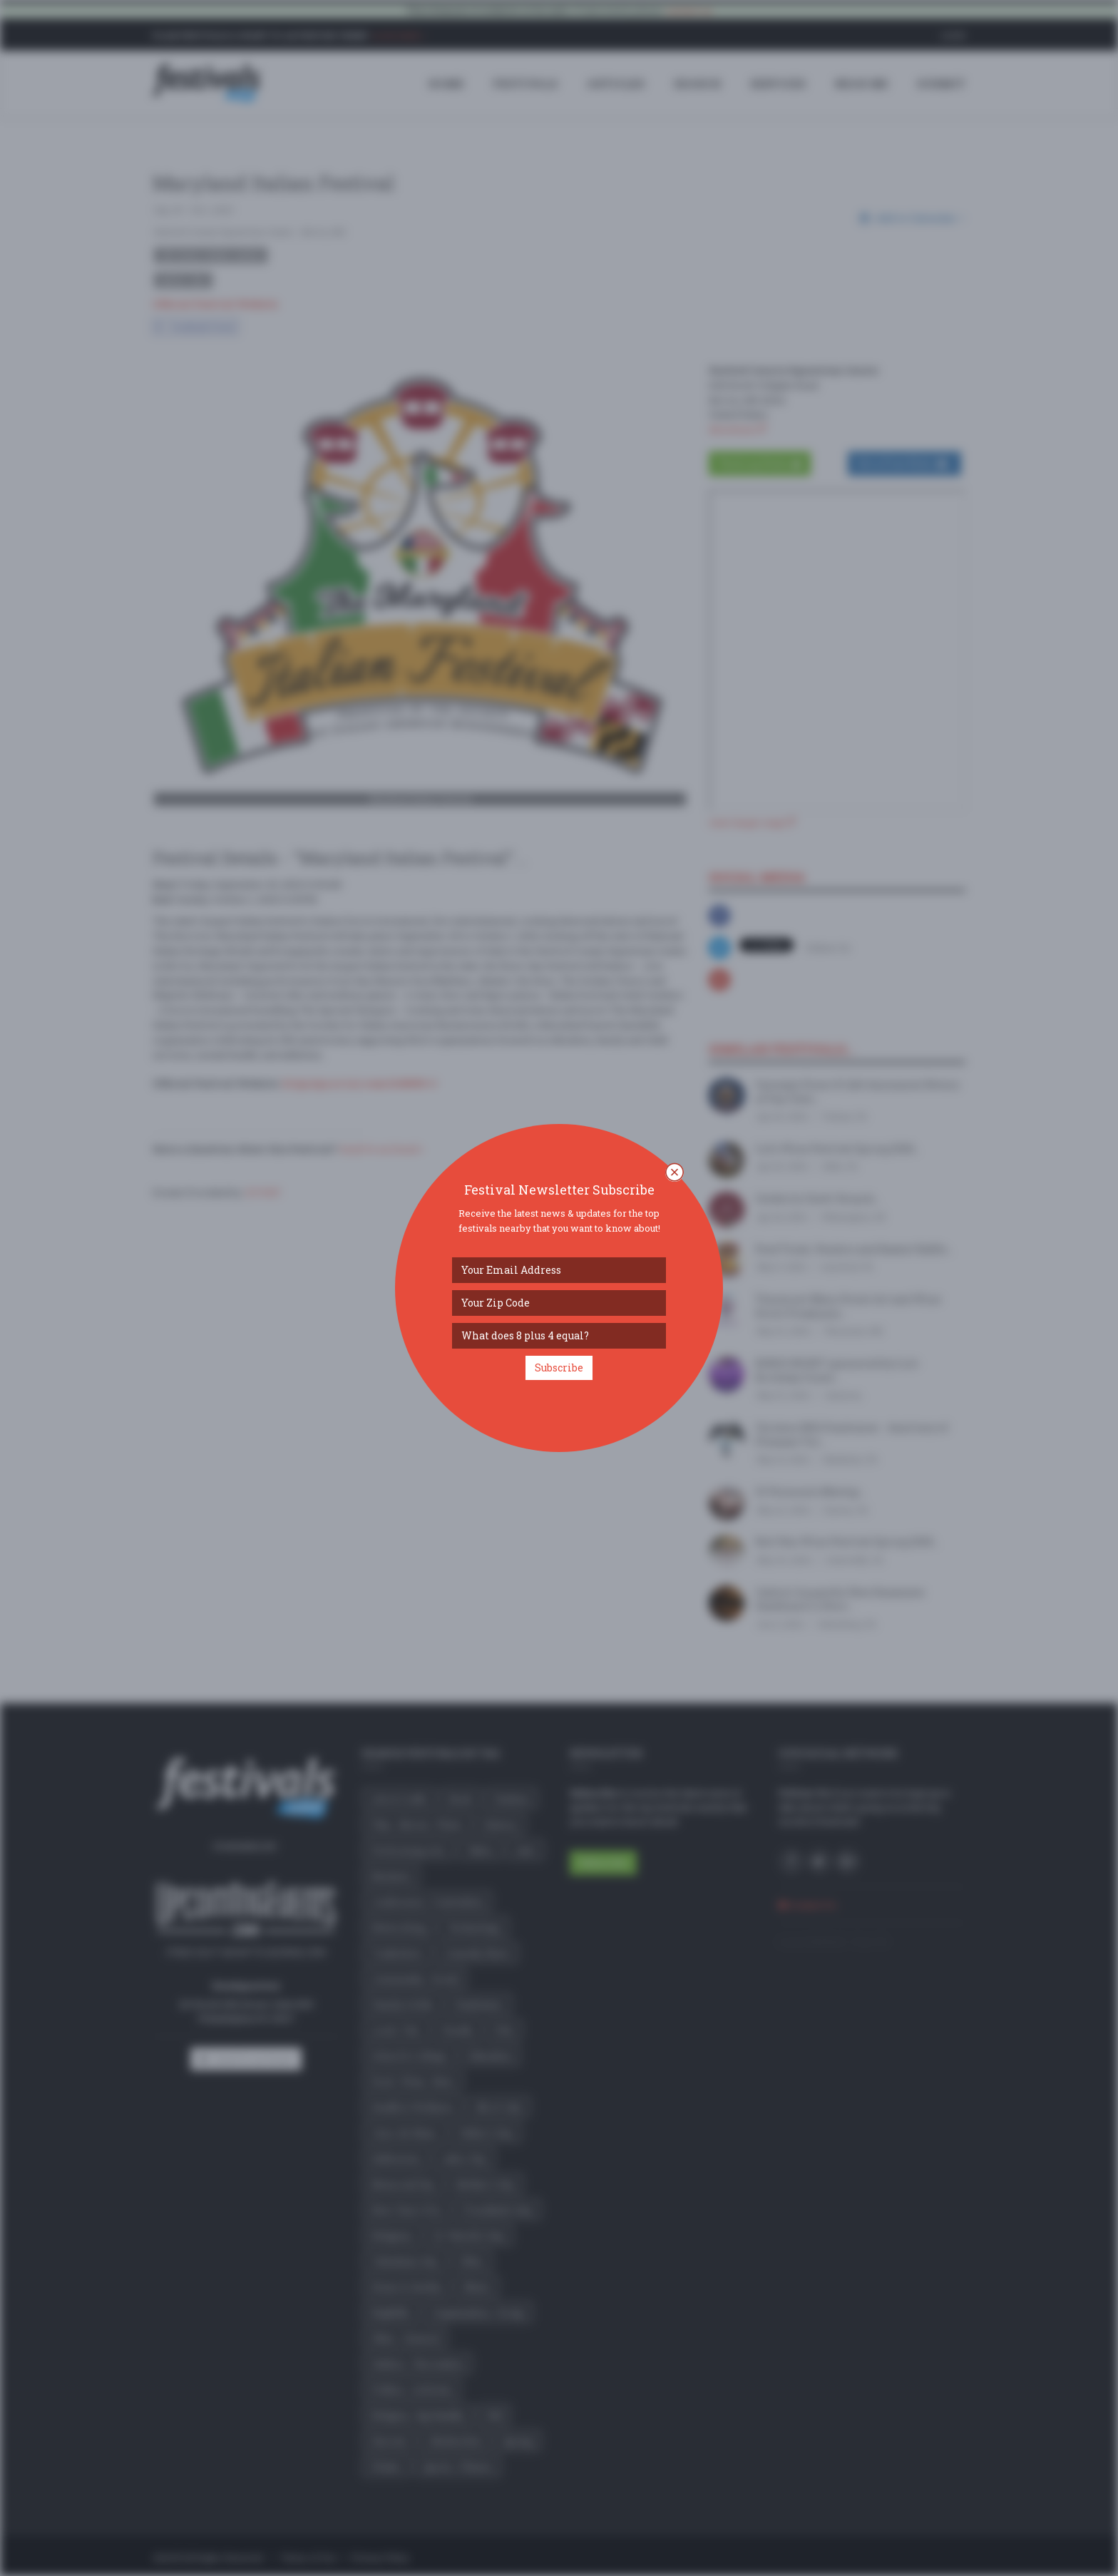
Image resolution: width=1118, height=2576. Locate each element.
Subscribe (559, 1367)
